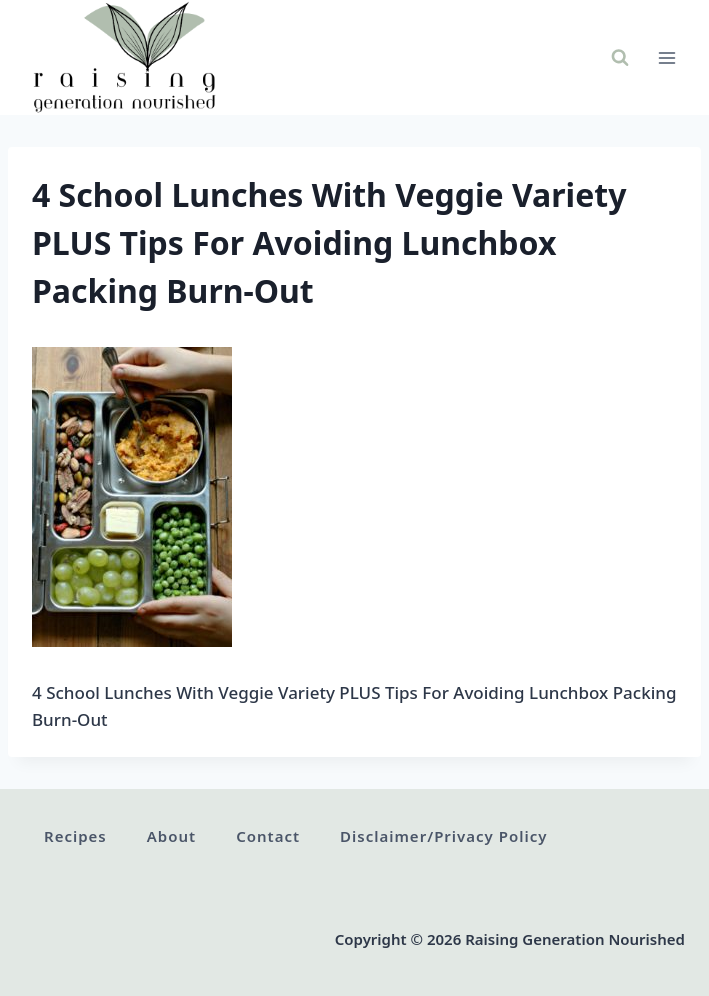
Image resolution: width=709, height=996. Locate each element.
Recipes (75, 836)
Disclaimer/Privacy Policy (443, 836)
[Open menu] (666, 57)
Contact (268, 836)
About (171, 836)
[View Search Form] (620, 58)
